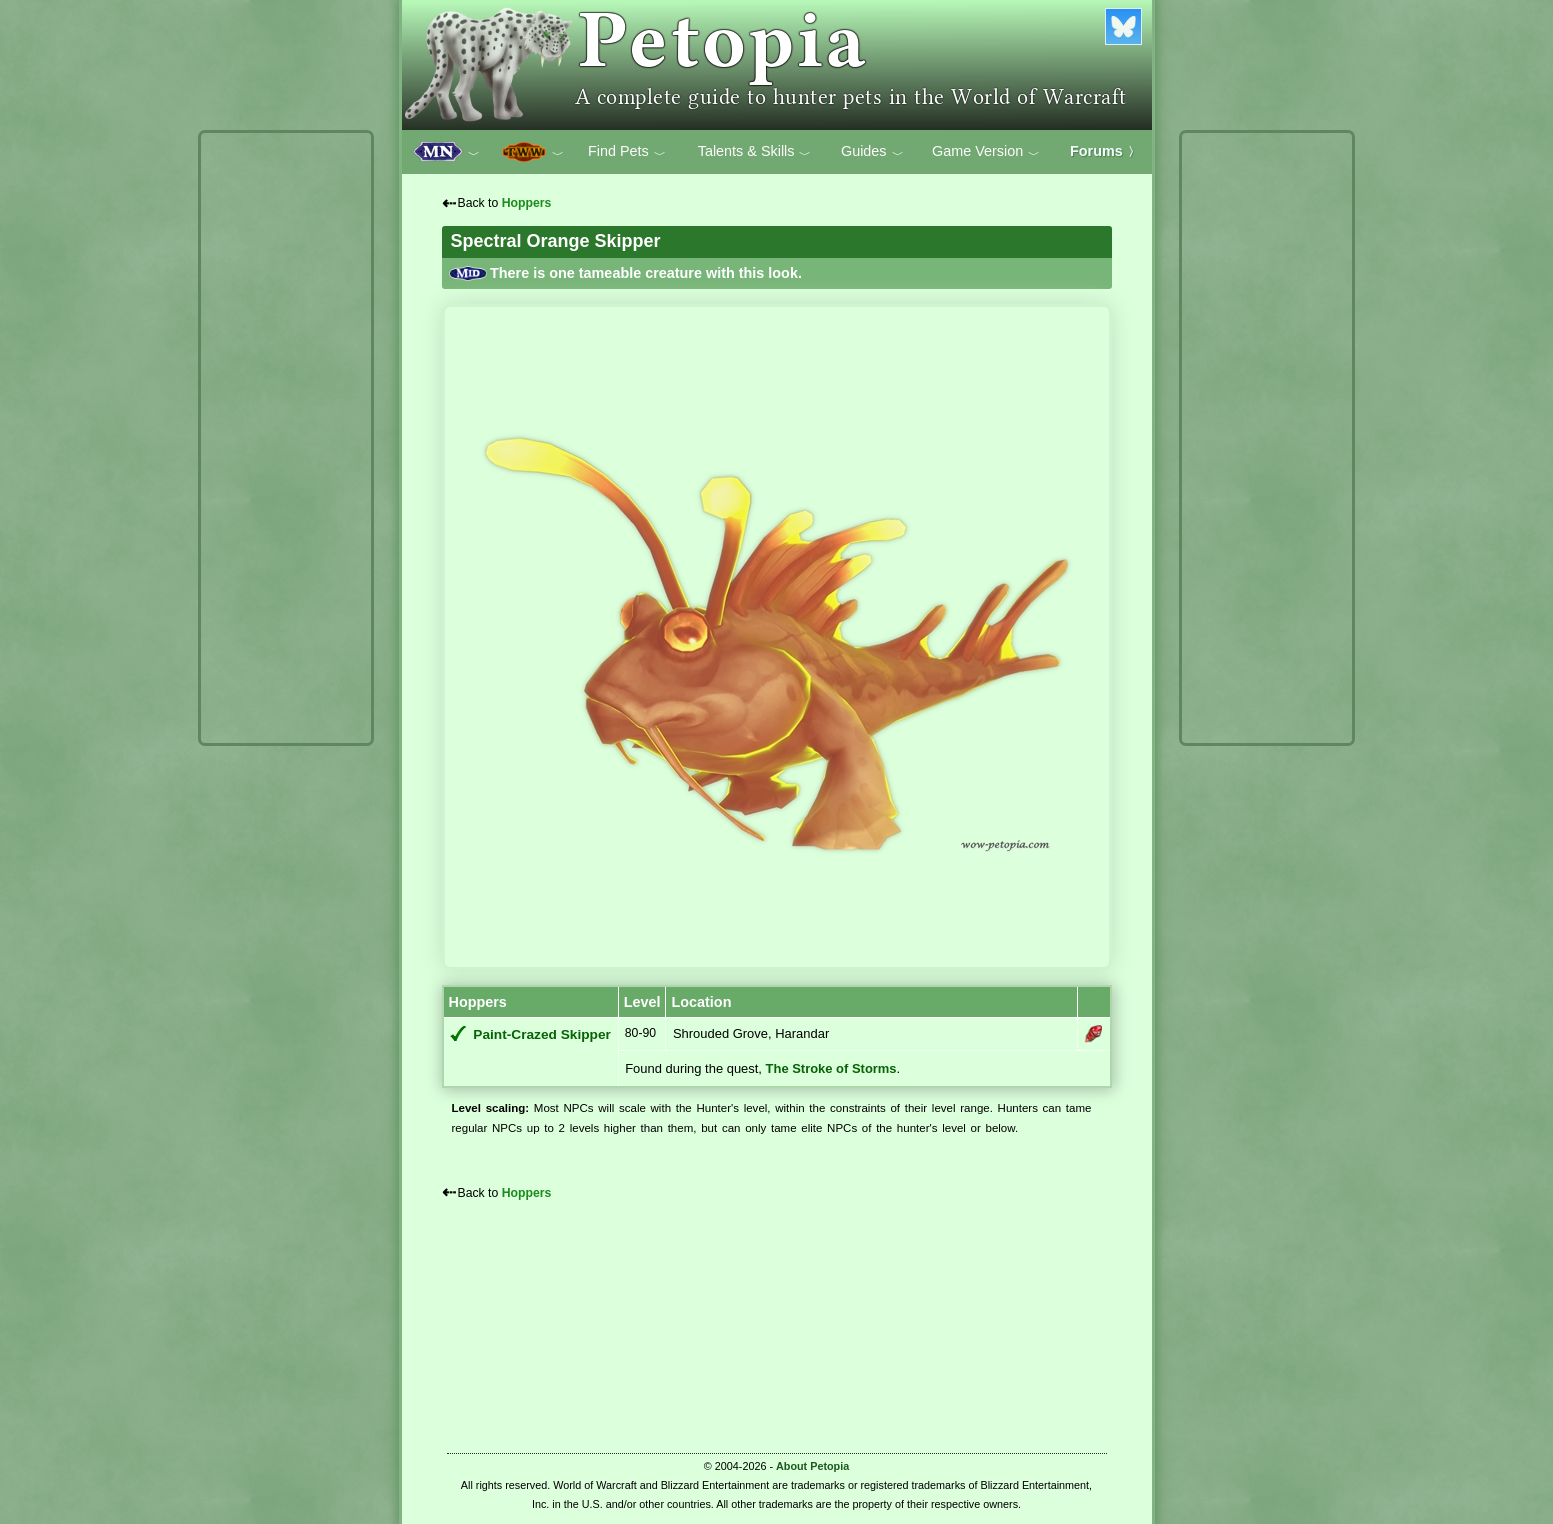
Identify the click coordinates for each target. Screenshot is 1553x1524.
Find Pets (627, 152)
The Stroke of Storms (831, 1068)
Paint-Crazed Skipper (542, 1034)
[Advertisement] (286, 438)
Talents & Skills (755, 152)
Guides (872, 152)
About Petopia (812, 1466)
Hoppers (527, 203)
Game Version (986, 152)
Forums (1105, 151)
